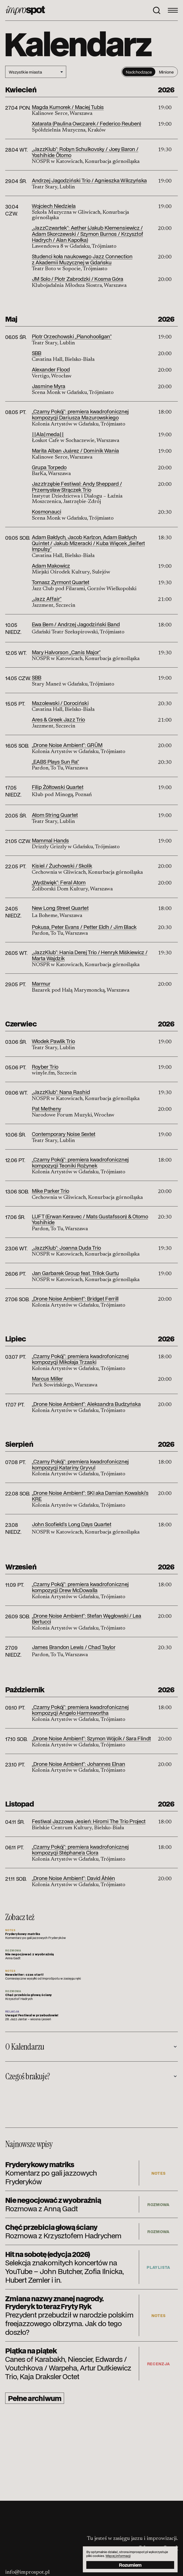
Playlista (158, 2267)
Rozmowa (158, 2204)
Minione (166, 72)
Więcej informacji (118, 2556)
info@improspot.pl (27, 2572)
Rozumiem (130, 2565)
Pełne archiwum (34, 2398)
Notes (158, 2173)
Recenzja (158, 2363)
